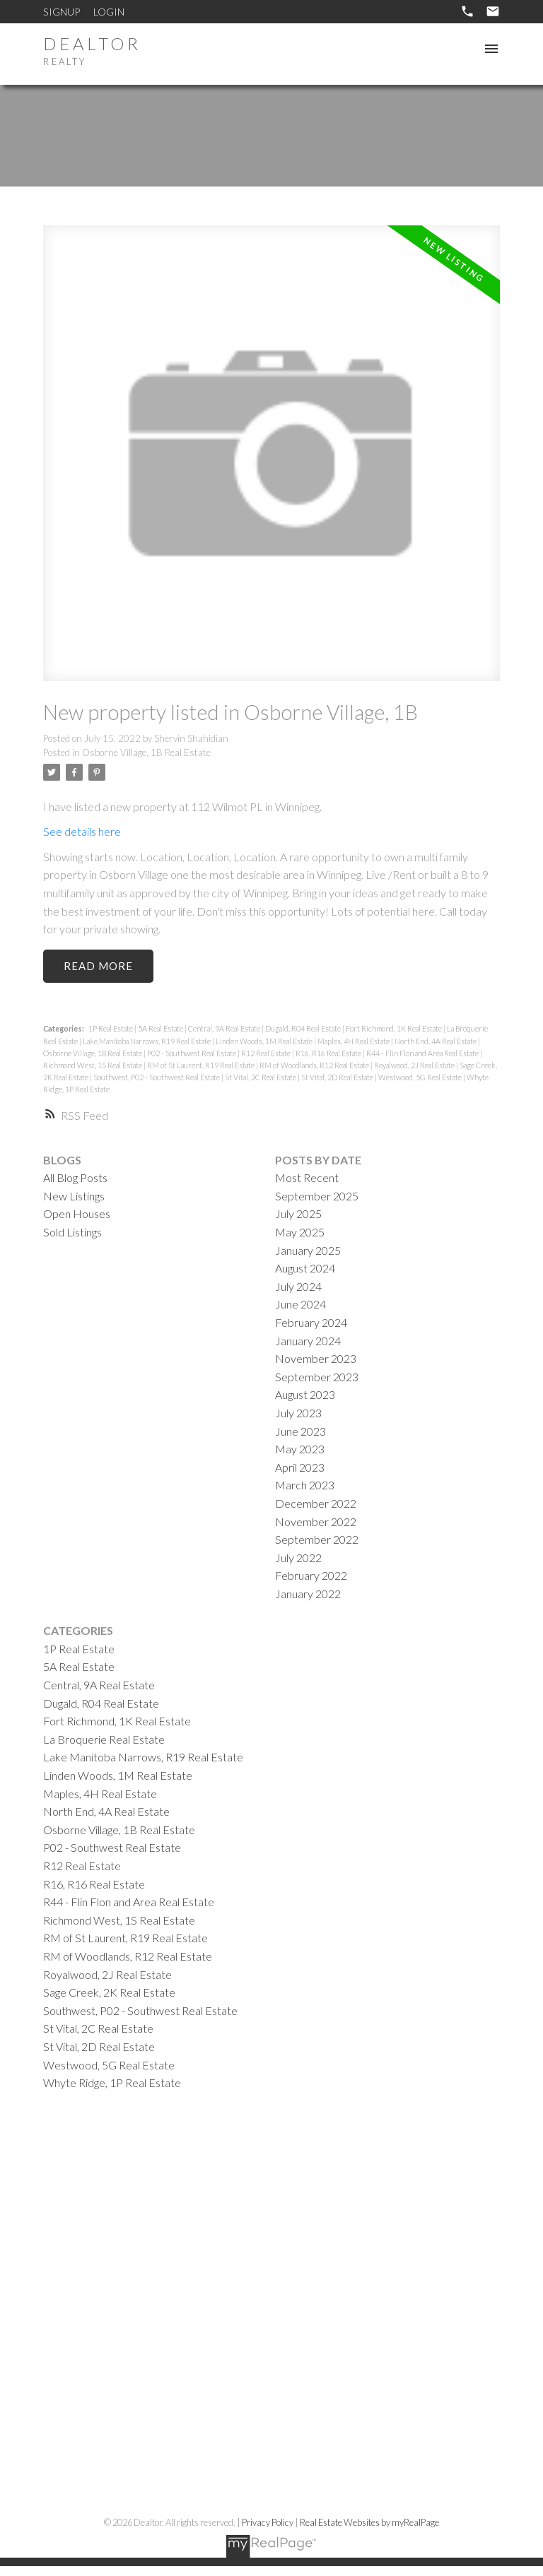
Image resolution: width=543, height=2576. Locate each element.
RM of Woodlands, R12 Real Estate (314, 1065)
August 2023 (305, 1395)
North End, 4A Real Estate (436, 1041)
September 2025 (316, 1196)
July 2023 (298, 1412)
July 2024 (298, 1286)
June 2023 (300, 1431)
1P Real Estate (111, 1029)
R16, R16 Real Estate (329, 1053)
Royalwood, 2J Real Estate (415, 1065)
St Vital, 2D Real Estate (338, 1077)
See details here (82, 831)
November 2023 (315, 1358)
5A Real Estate (161, 1029)
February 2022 (311, 1575)
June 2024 (300, 1304)
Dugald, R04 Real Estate (303, 1029)
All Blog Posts (75, 1177)
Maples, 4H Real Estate (354, 1041)
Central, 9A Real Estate (225, 1029)
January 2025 (308, 1250)
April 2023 (300, 1467)
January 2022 (308, 1593)
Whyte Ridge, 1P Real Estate (112, 2082)
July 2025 (298, 1214)
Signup (61, 12)
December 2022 (315, 1503)
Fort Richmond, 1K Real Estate (394, 1029)
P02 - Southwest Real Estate (192, 1053)
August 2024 (305, 1268)
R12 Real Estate (266, 1053)
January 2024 (308, 1340)
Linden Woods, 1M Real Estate (265, 1041)
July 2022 (298, 1557)
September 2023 (316, 1376)
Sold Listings (72, 1232)
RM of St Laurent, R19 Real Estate (201, 1065)
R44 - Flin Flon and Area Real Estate (423, 1053)
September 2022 (316, 1539)
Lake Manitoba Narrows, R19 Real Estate (147, 1041)
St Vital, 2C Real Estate (261, 1077)
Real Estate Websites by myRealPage (369, 2523)
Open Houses (76, 1214)
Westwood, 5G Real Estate (420, 1077)
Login (108, 12)
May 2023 (300, 1448)
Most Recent (307, 1177)
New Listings (74, 1196)
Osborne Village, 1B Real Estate (146, 752)
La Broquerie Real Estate (104, 1739)
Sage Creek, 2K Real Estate (109, 1992)
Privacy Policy (267, 2523)
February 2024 (311, 1322)
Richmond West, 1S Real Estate (93, 1065)
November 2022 (315, 1521)
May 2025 (300, 1232)
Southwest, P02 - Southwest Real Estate (157, 1077)
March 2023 (304, 1485)
